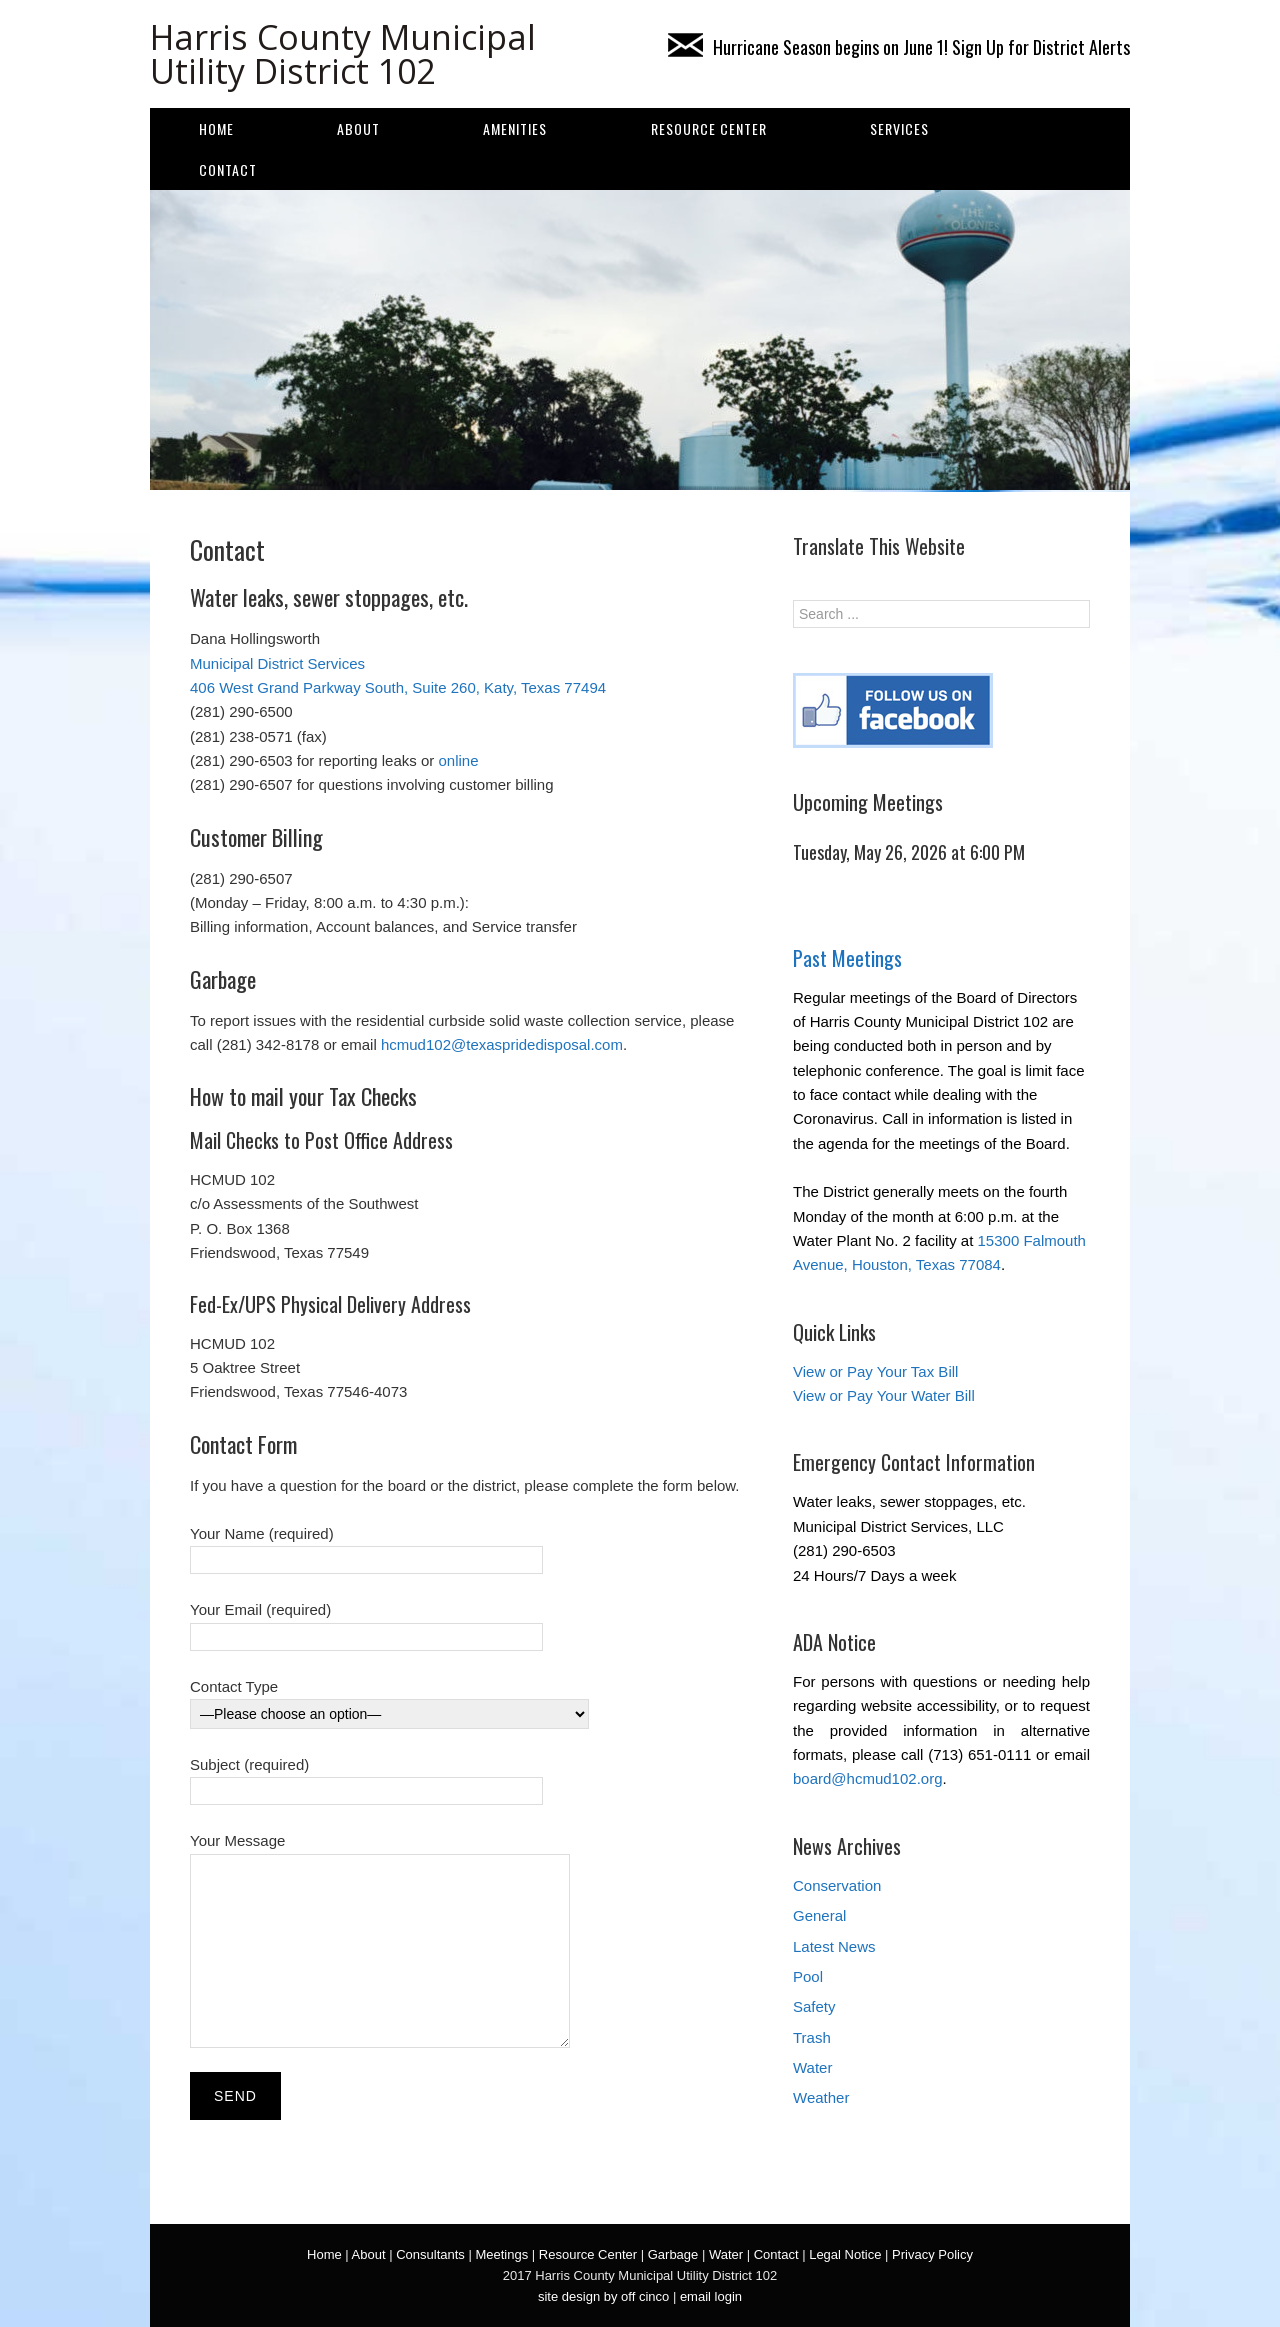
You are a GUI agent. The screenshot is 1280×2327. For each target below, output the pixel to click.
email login (711, 2296)
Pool (808, 1976)
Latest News (834, 1946)
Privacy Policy (932, 2254)
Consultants (430, 2254)
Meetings (501, 2254)
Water (812, 2067)
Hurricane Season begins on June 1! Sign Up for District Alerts (899, 47)
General (819, 1915)
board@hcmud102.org (868, 1778)
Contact (228, 169)
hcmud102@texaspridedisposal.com (502, 1044)
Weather (821, 2097)
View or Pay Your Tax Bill (875, 1371)
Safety (814, 2006)
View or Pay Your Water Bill (884, 1395)
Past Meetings (847, 958)
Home (216, 128)
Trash (812, 2037)
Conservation (837, 1885)
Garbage (673, 2254)
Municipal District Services (277, 663)
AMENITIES (515, 128)
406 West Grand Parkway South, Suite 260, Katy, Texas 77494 (398, 687)
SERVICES (899, 128)
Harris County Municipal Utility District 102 (343, 54)
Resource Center (709, 128)
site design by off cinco (603, 2296)
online (458, 760)
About (358, 128)
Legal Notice (845, 2254)
